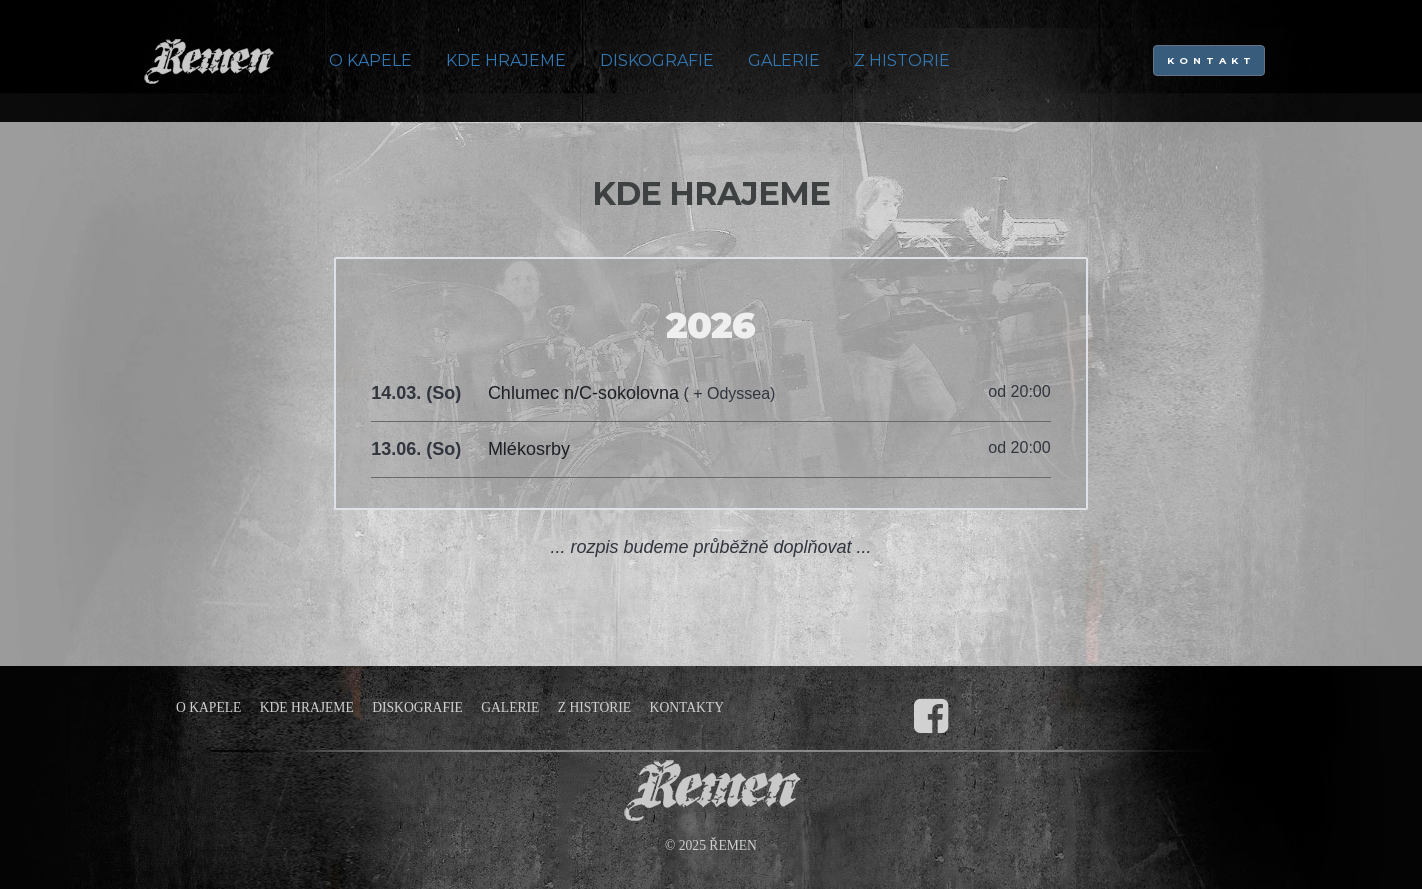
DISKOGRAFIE (657, 60)
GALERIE (784, 60)
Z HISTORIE (902, 60)
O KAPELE (370, 60)
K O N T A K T (1209, 60)
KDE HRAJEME (506, 60)
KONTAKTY (687, 707)
